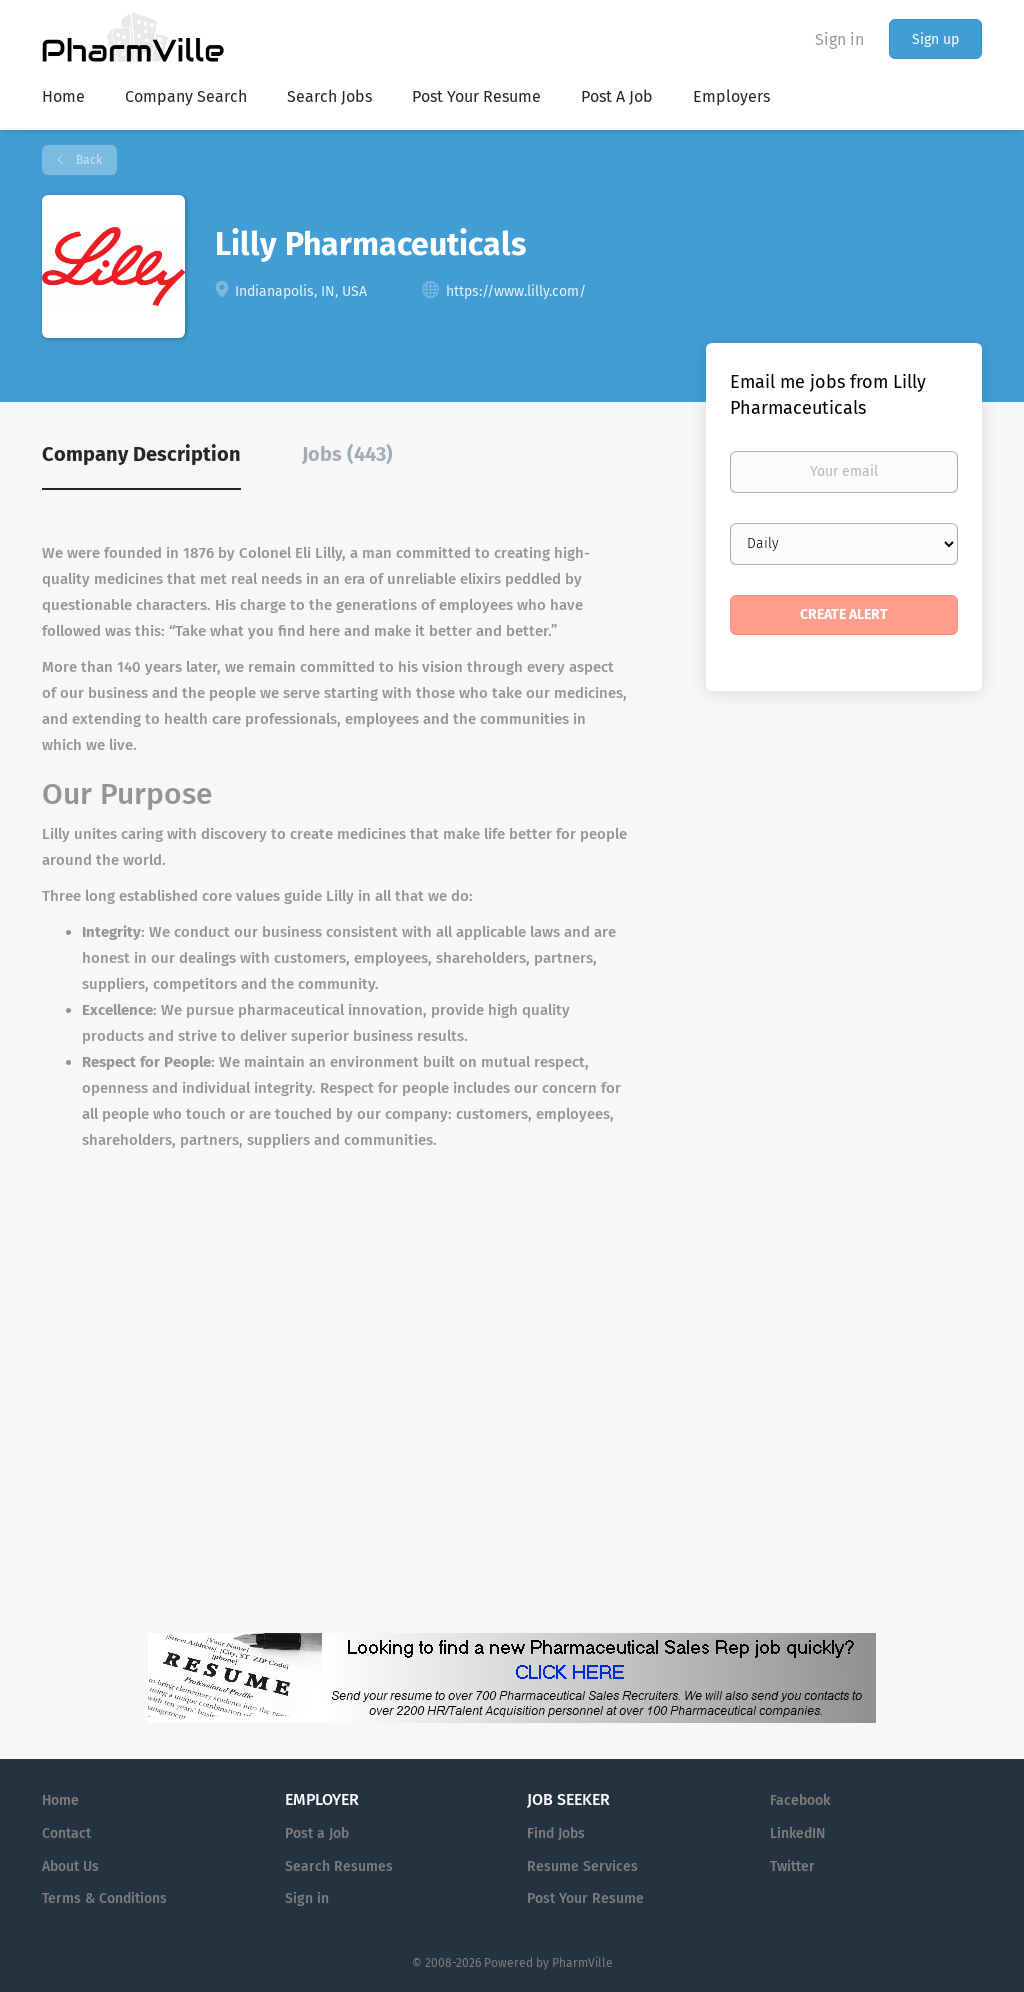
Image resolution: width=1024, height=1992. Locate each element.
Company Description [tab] (141, 454)
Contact (66, 1833)
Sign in (839, 39)
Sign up (935, 39)
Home (60, 1800)
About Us (70, 1866)
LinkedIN (797, 1833)
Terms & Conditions (104, 1898)
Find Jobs (556, 1833)
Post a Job (317, 1833)
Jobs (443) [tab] (347, 454)
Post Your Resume (585, 1898)
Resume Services (582, 1866)
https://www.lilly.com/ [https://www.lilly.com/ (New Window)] (516, 291)
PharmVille (582, 1963)
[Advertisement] (770, 1121)
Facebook (800, 1800)
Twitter (792, 1866)
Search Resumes (339, 1866)
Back (87, 160)
